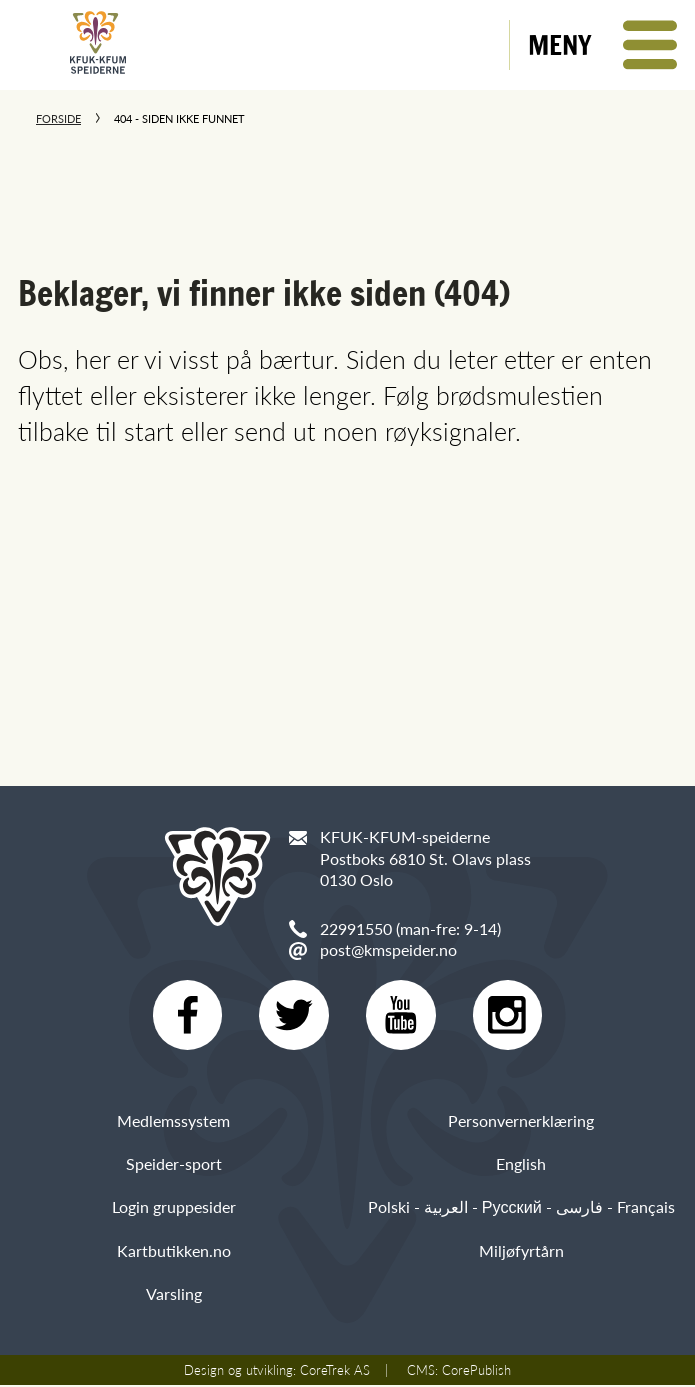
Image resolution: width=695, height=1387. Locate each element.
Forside (58, 118)
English (521, 1166)
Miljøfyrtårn (521, 1252)
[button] (602, 45)
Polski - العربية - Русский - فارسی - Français (521, 1209)
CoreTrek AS (335, 1372)
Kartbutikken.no (174, 1252)
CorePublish (476, 1372)
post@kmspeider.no (388, 949)
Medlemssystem (173, 1122)
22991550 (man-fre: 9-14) (410, 928)
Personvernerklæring (521, 1122)
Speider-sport (174, 1166)
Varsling (174, 1295)
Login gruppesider (174, 1209)
